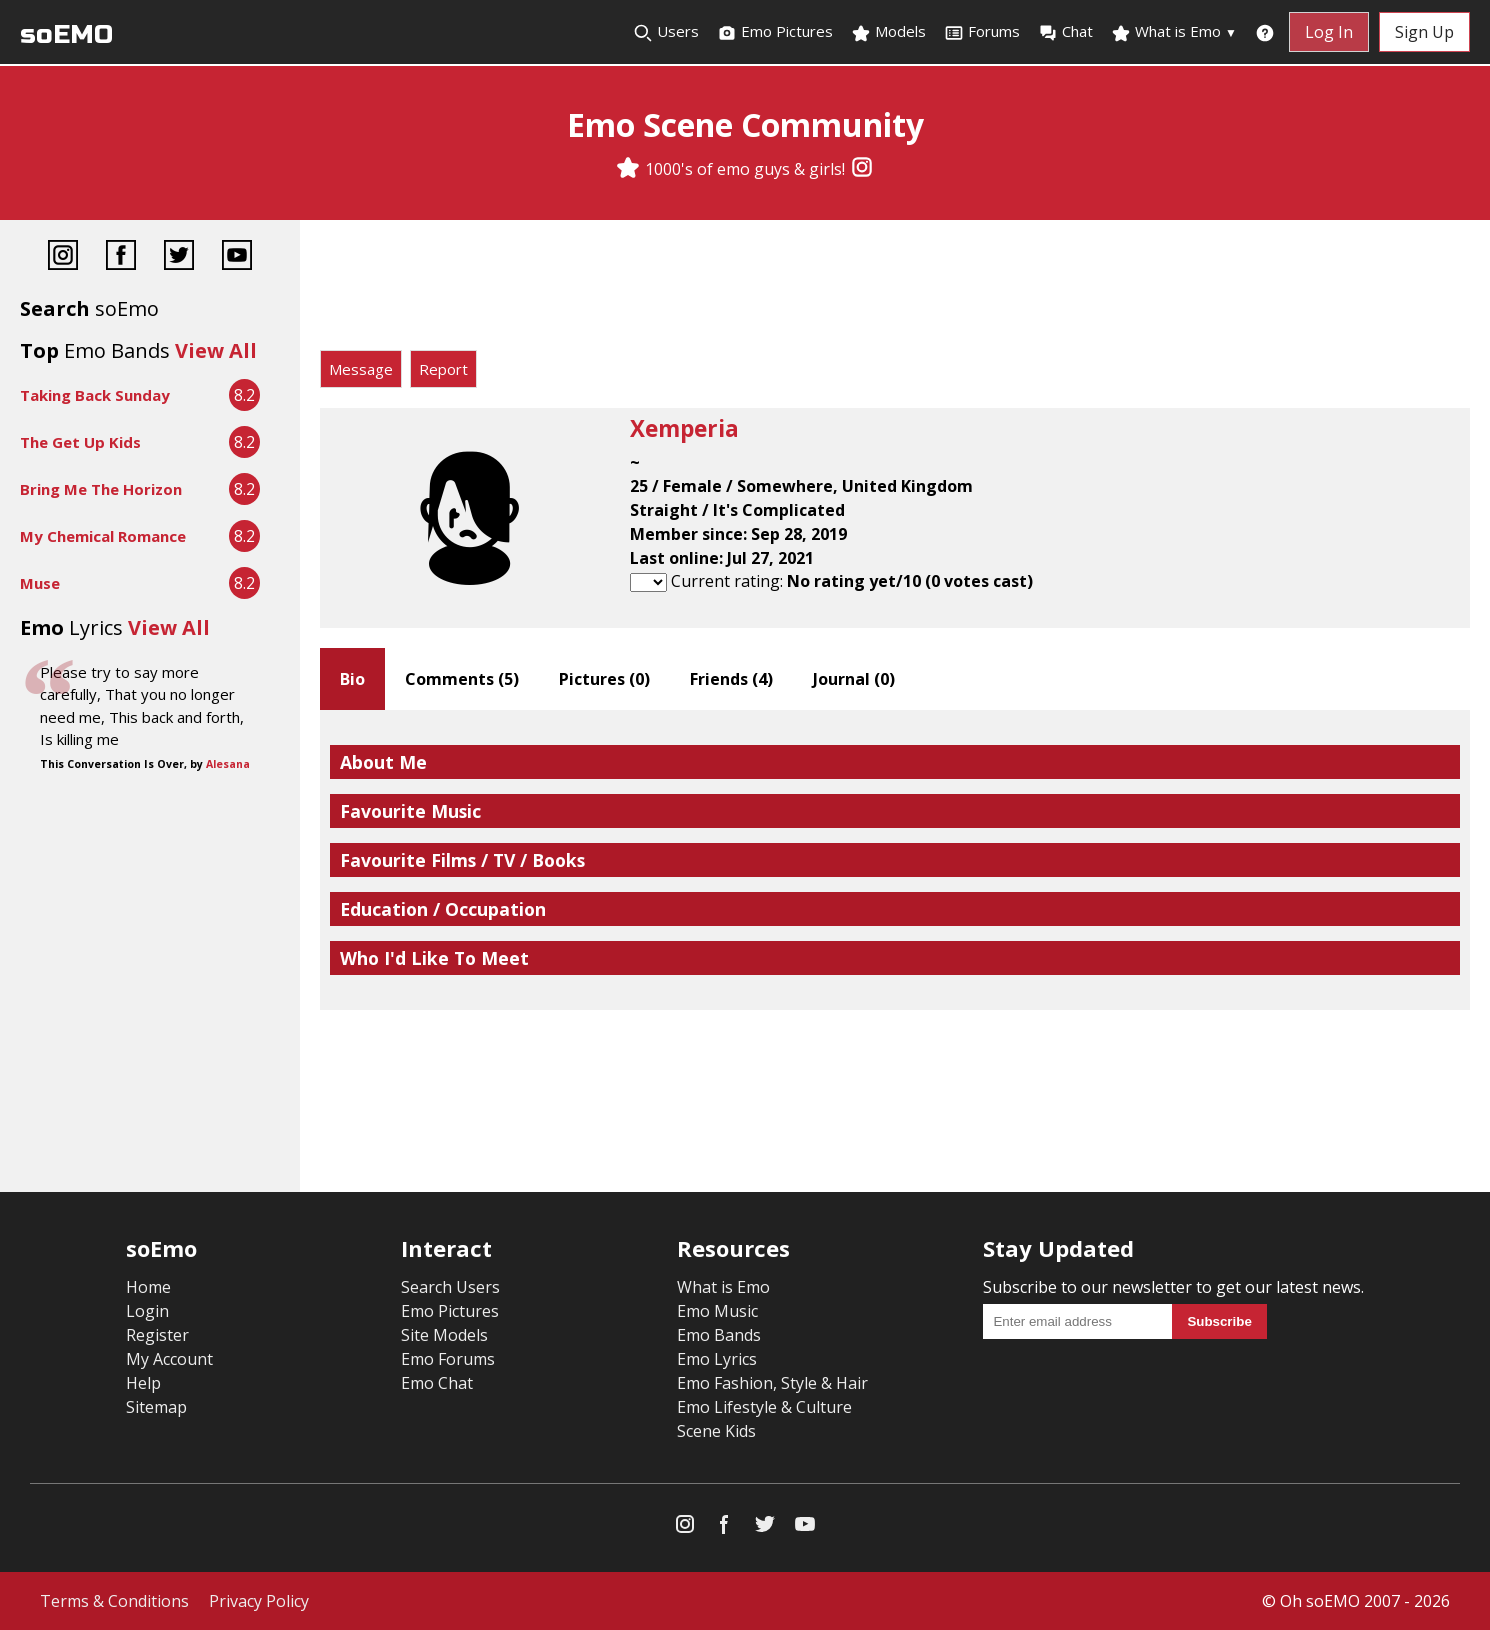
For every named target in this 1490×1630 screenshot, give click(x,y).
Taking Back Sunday (95, 395)
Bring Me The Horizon (101, 489)
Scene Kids (716, 1431)
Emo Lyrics (717, 1359)
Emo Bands (719, 1335)
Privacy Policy (259, 1601)
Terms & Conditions (114, 1601)
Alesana (228, 764)
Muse (40, 583)
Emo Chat (437, 1383)
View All (216, 350)
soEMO (66, 34)
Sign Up (1424, 32)
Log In (1329, 32)
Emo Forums (448, 1359)
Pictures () (604, 679)
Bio (352, 679)
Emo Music (717, 1311)
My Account (169, 1359)
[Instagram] (862, 169)
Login (147, 1311)
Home (148, 1287)
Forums (982, 32)
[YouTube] (237, 257)
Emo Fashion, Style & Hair (772, 1383)
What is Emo (1174, 32)
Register (157, 1335)
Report (443, 369)
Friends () (731, 679)
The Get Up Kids (80, 442)
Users (666, 32)
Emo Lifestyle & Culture (764, 1407)
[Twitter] (179, 257)
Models (888, 32)
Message (361, 369)
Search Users (450, 1287)
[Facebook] (121, 257)
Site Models (444, 1335)
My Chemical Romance (103, 536)
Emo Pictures (775, 32)
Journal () (854, 679)
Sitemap (156, 1407)
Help (143, 1383)
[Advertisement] (895, 290)
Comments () (462, 679)
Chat (1065, 32)
